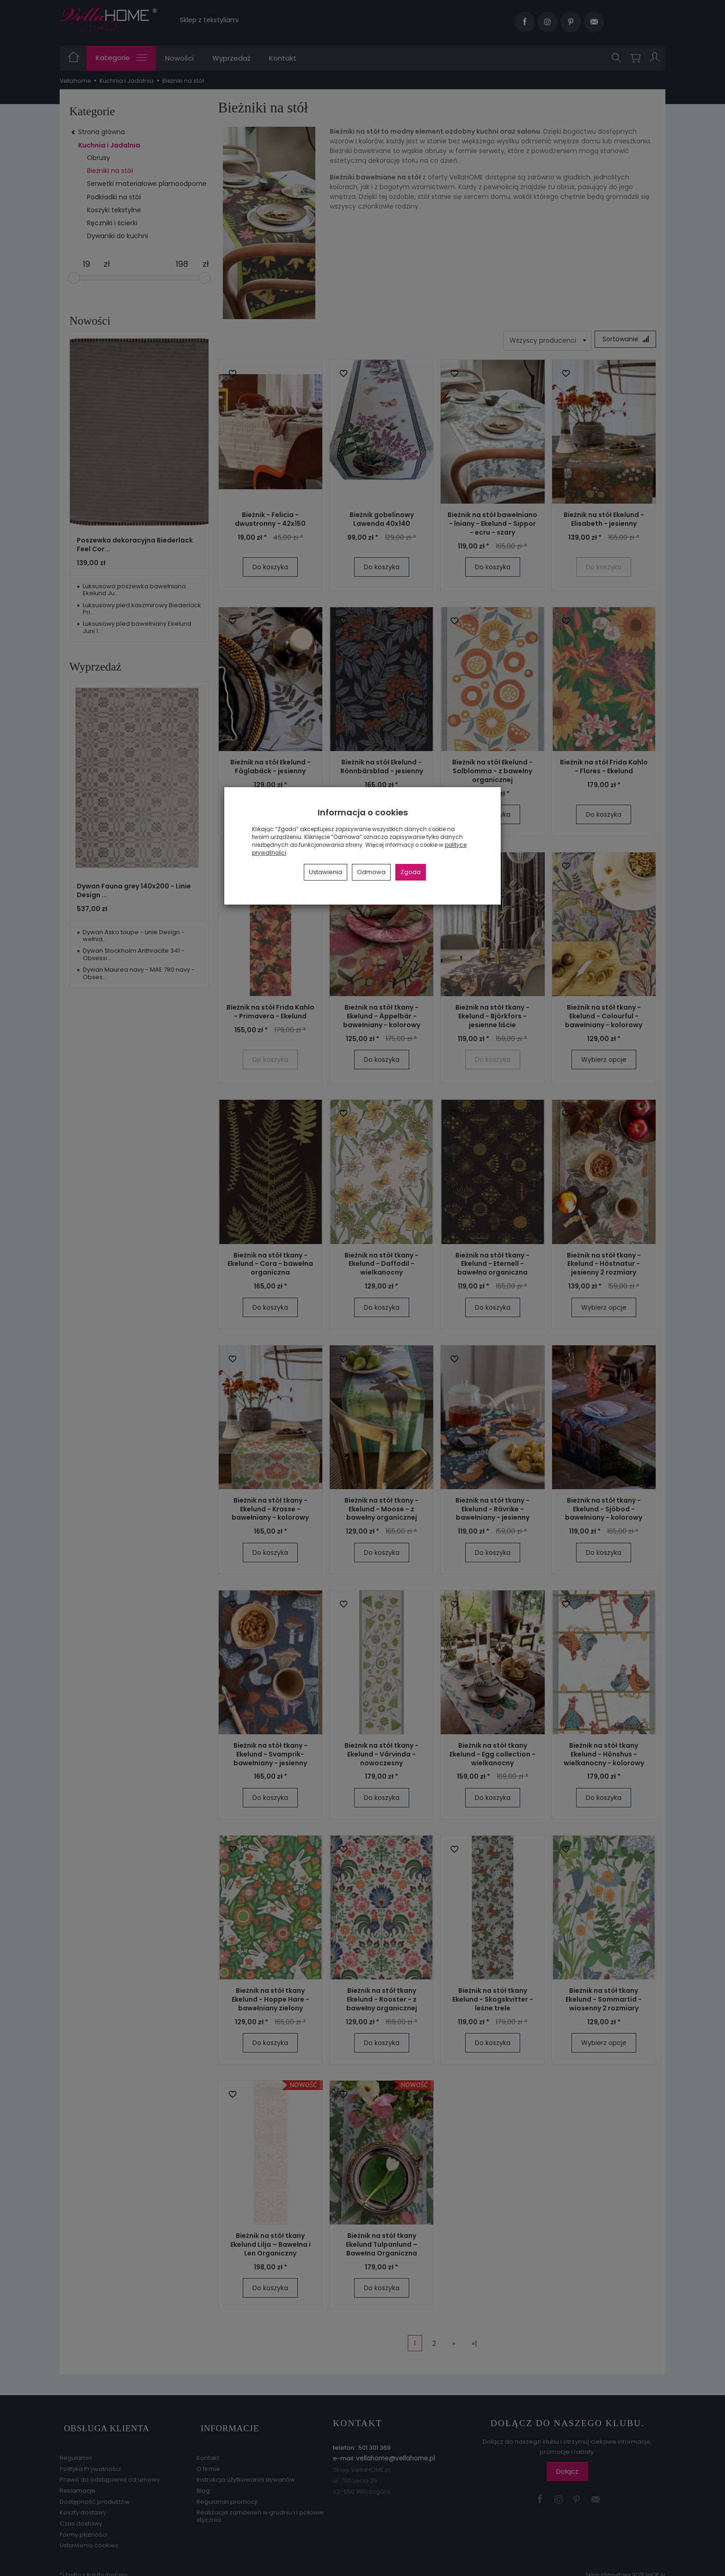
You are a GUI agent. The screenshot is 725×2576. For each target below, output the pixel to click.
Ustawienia (325, 872)
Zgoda (410, 872)
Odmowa (371, 872)
